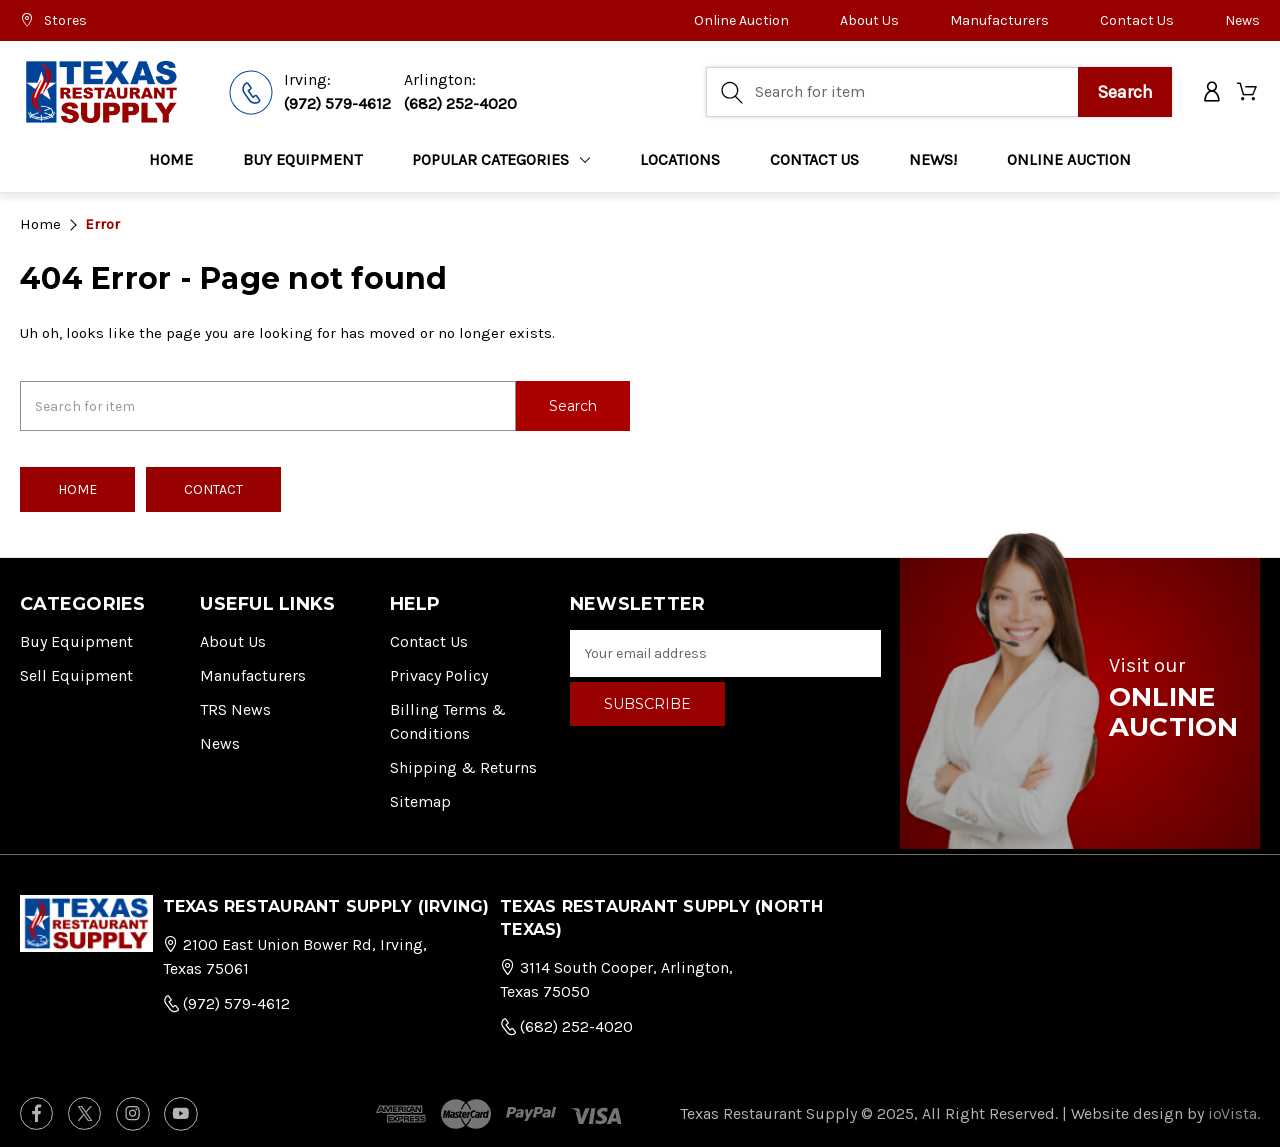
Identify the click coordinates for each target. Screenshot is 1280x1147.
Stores (53, 20)
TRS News (235, 708)
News (1242, 20)
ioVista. (1234, 1112)
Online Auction (741, 20)
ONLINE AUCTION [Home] (1069, 159)
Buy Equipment (76, 640)
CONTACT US (814, 159)
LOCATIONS (680, 159)
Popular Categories (501, 159)
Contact (213, 488)
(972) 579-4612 (337, 103)
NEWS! (933, 159)
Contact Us (1137, 20)
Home (171, 159)
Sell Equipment (76, 674)
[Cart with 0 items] (1248, 92)
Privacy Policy (439, 674)
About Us (869, 20)
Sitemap (420, 800)
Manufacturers (999, 20)
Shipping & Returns (463, 766)
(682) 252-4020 (460, 103)
